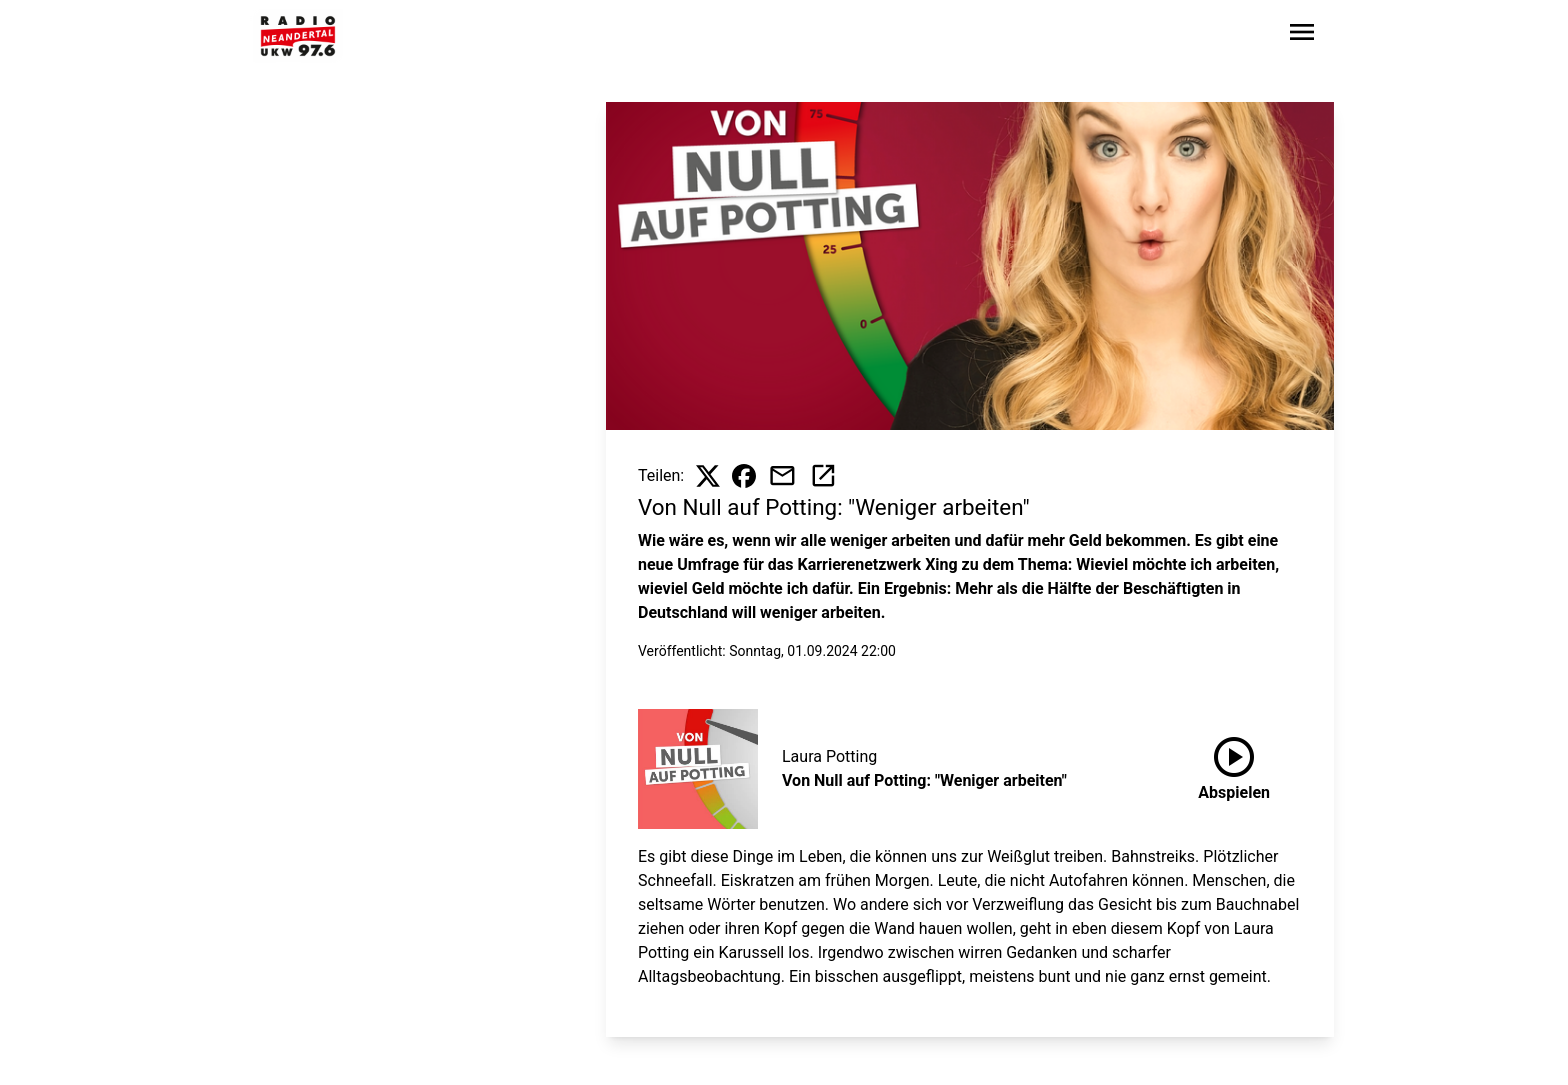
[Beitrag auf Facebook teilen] (744, 476)
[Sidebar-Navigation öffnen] (1302, 35)
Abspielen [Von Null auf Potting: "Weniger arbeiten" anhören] (1234, 765)
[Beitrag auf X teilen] (708, 476)
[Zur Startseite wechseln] (298, 36)
